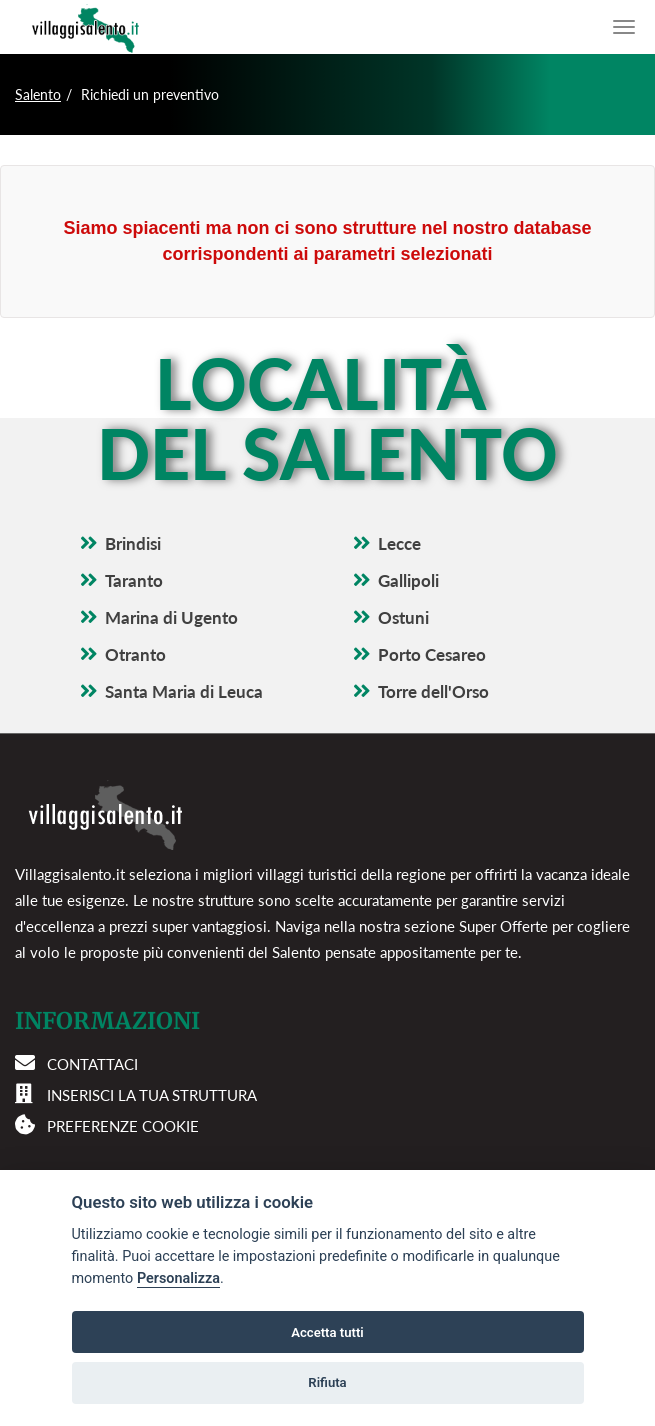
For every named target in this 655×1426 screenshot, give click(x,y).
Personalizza (178, 1278)
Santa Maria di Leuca (184, 691)
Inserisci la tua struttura (152, 1095)
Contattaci (92, 1064)
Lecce (399, 543)
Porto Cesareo (432, 654)
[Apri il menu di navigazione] (624, 27)
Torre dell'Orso (433, 691)
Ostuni (403, 617)
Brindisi (133, 543)
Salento (38, 94)
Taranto (134, 580)
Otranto (135, 654)
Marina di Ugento (171, 617)
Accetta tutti (327, 1332)
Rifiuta (327, 1382)
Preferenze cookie (123, 1126)
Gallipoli (408, 580)
